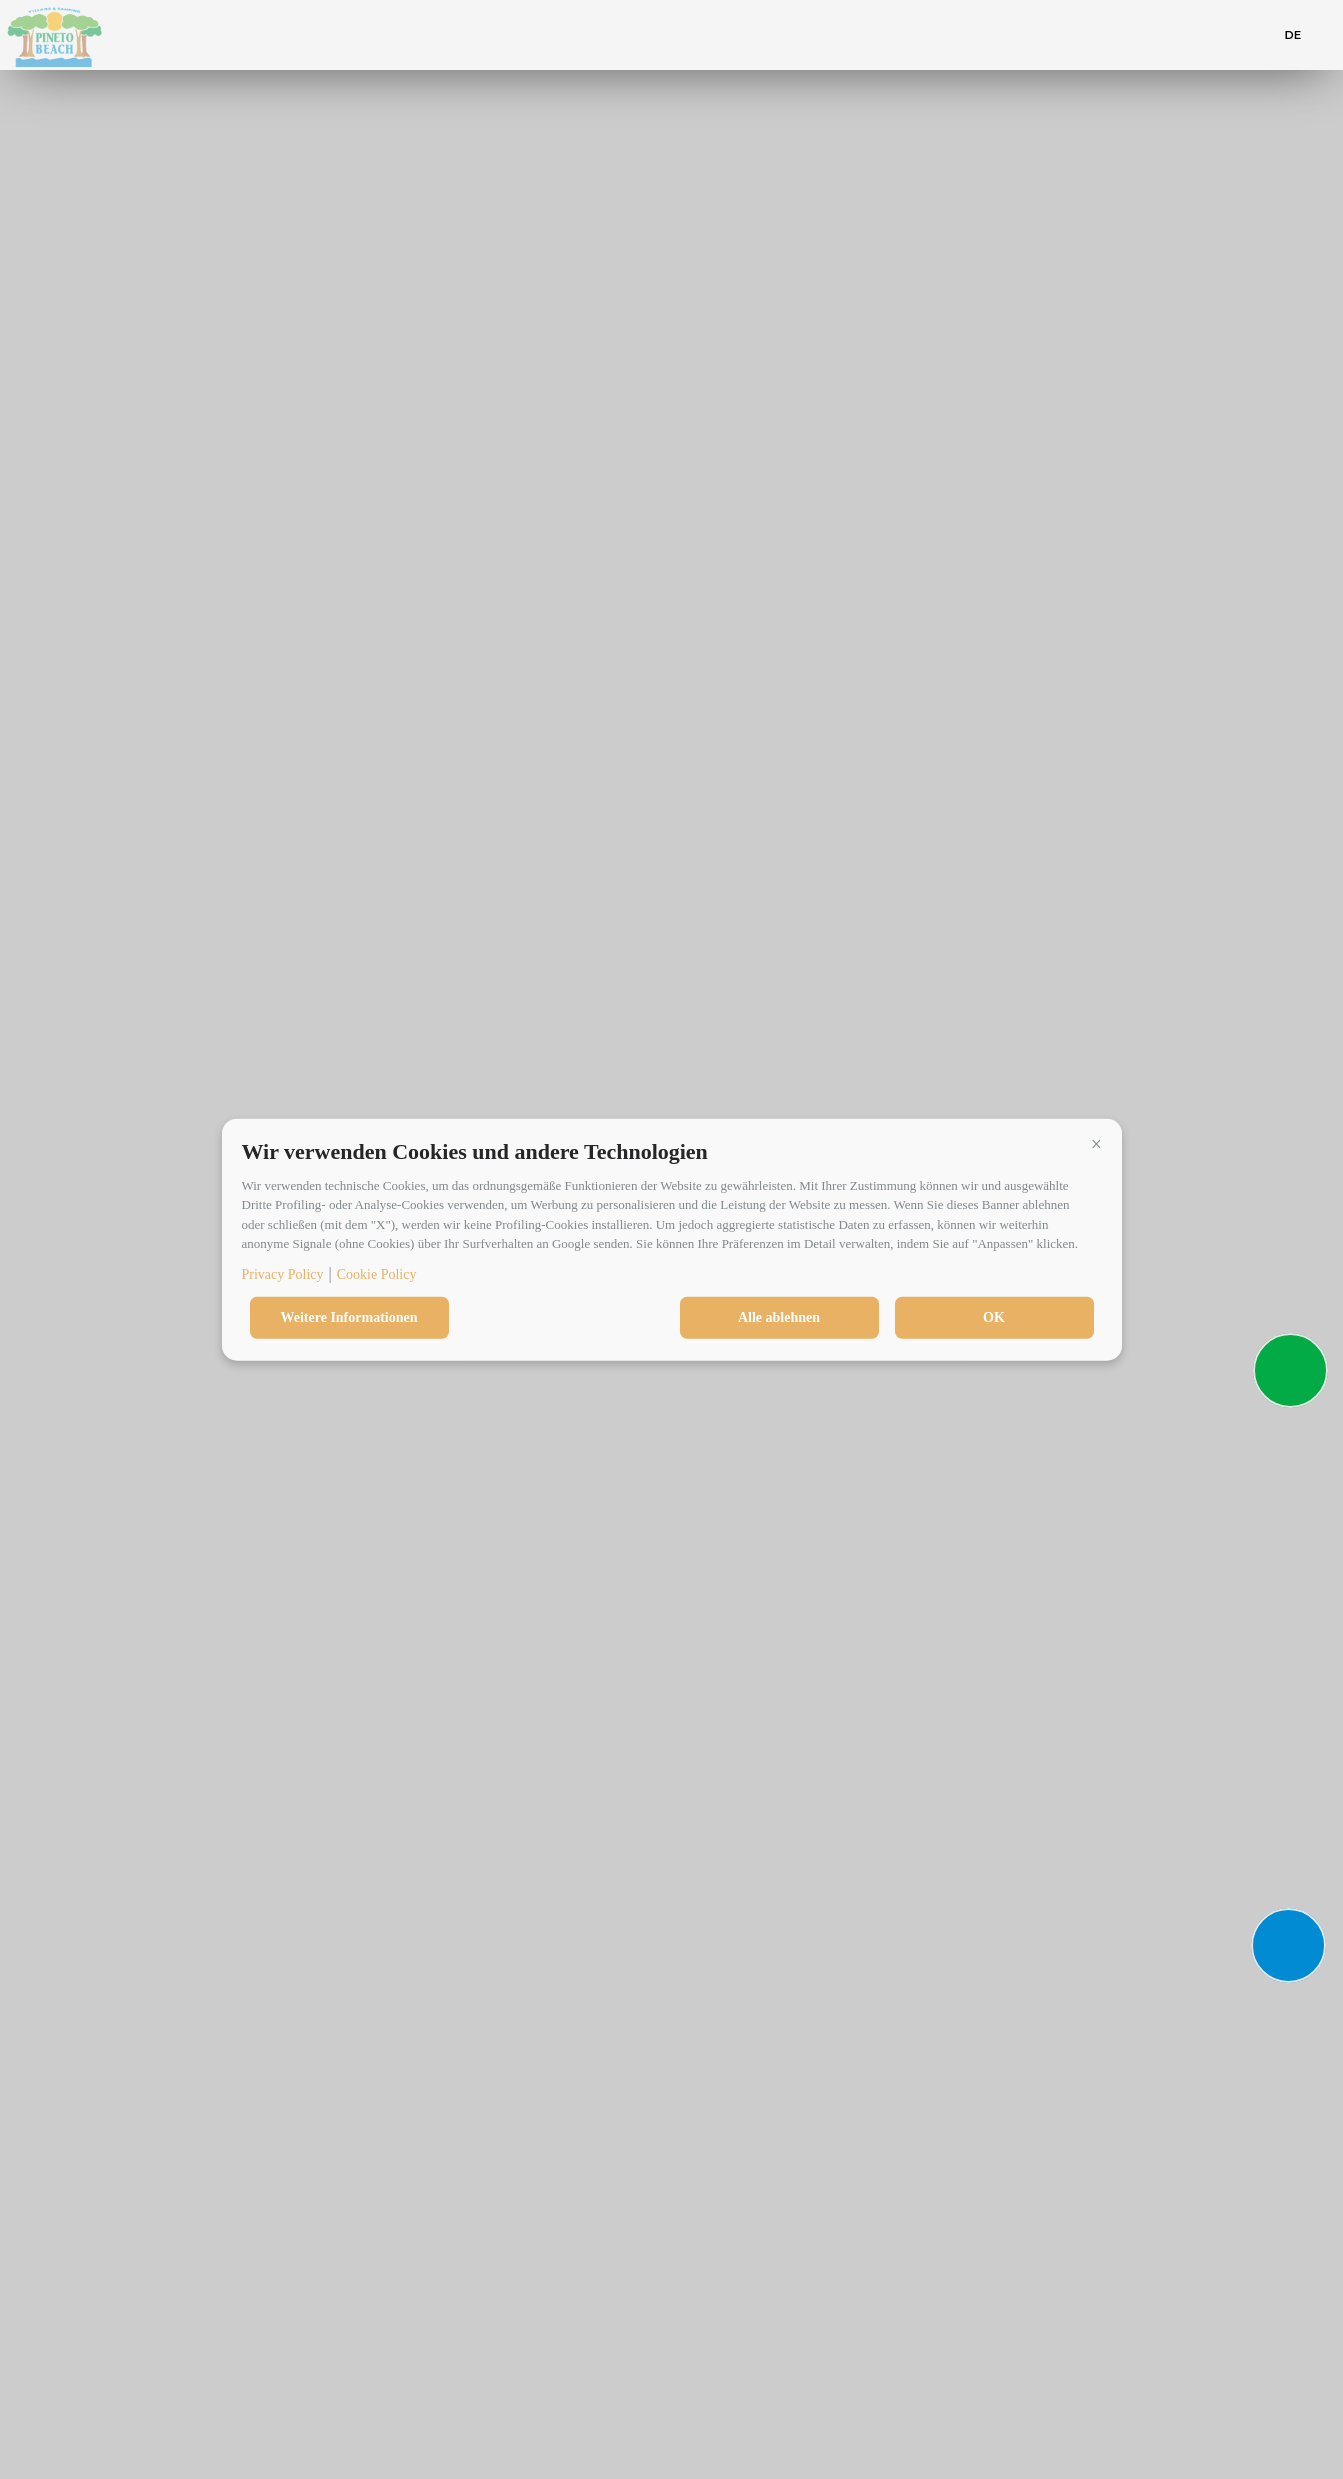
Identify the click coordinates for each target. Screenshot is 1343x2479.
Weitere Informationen (349, 1316)
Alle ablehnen (779, 1316)
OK (994, 1316)
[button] (1097, 1144)
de (1293, 35)
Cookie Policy (377, 1273)
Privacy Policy (283, 1273)
